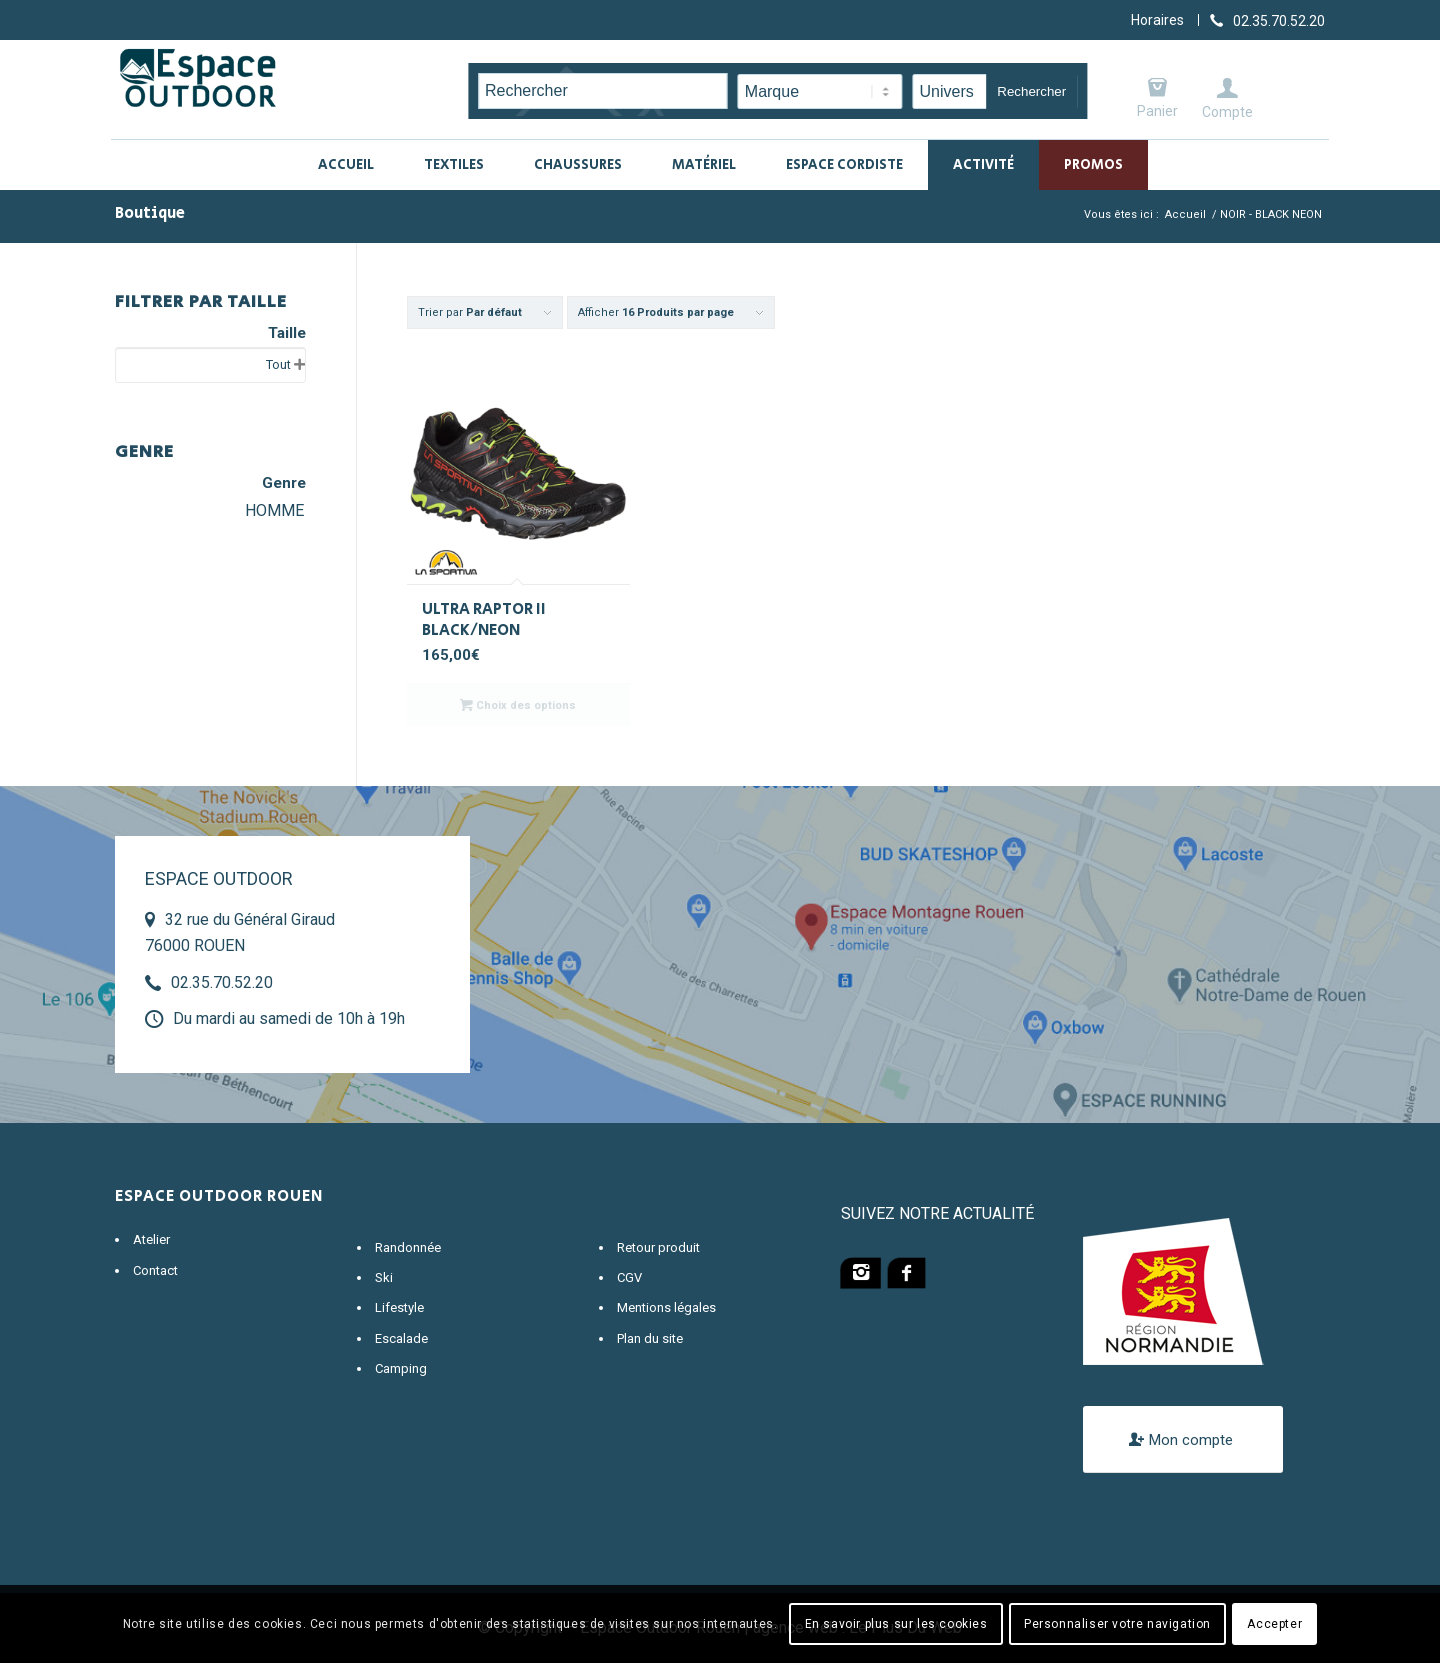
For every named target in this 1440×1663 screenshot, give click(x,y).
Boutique (150, 213)
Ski (384, 1277)
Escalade (401, 1338)
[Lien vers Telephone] (1267, 20)
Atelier (151, 1239)
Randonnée (408, 1247)
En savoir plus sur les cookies (896, 1624)
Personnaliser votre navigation (1117, 1624)
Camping (401, 1368)
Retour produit (658, 1247)
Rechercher (1031, 91)
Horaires (1157, 20)
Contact (155, 1270)
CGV (629, 1277)
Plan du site (650, 1338)
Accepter (1274, 1624)
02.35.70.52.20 (222, 982)
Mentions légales (666, 1307)
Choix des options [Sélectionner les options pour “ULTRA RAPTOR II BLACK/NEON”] (518, 705)
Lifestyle (399, 1307)
